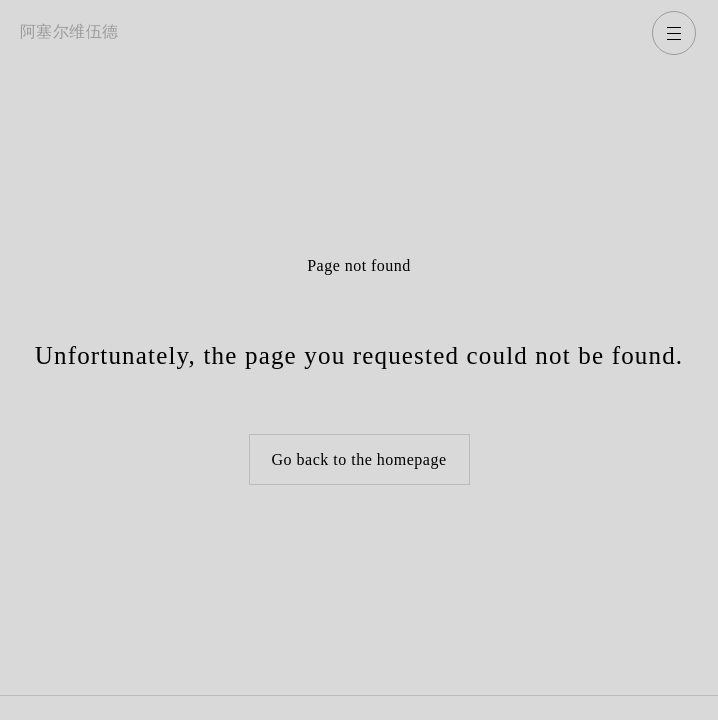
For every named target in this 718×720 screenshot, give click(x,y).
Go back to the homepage (359, 459)
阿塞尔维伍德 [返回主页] (69, 31)
